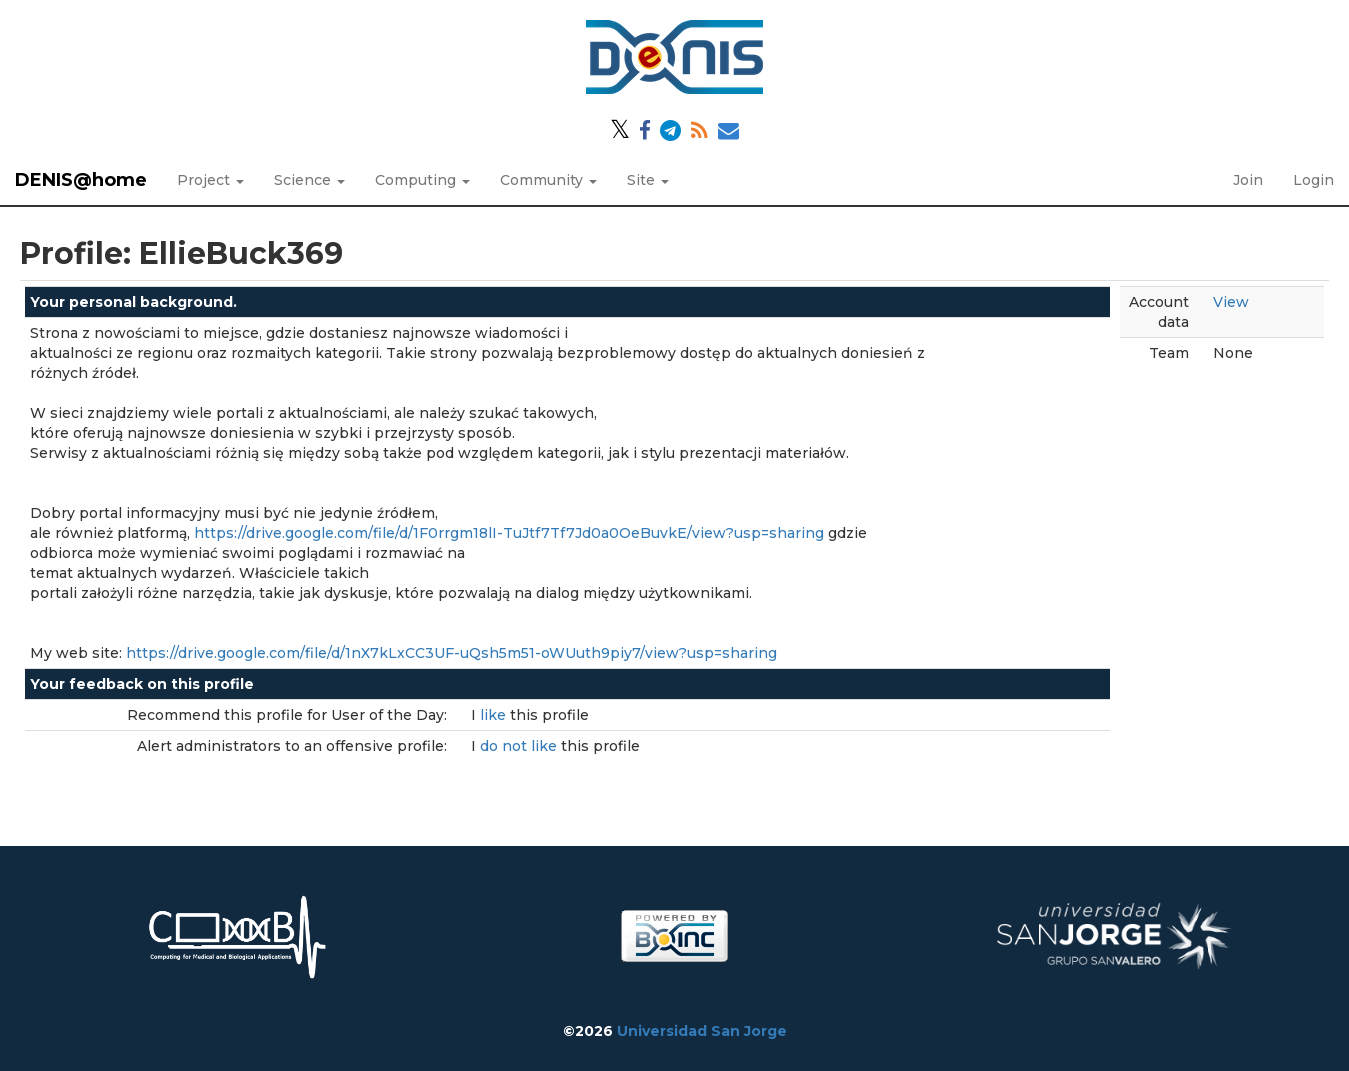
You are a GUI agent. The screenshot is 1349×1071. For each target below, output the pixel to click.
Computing (422, 180)
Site (648, 180)
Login (1313, 180)
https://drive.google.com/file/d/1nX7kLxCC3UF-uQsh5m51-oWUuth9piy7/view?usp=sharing (451, 653)
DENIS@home (81, 180)
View (1231, 302)
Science (309, 180)
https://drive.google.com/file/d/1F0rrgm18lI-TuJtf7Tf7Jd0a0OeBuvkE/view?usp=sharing (509, 533)
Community (548, 180)
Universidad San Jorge (702, 1031)
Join (1248, 180)
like (495, 715)
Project (210, 180)
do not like (520, 746)
